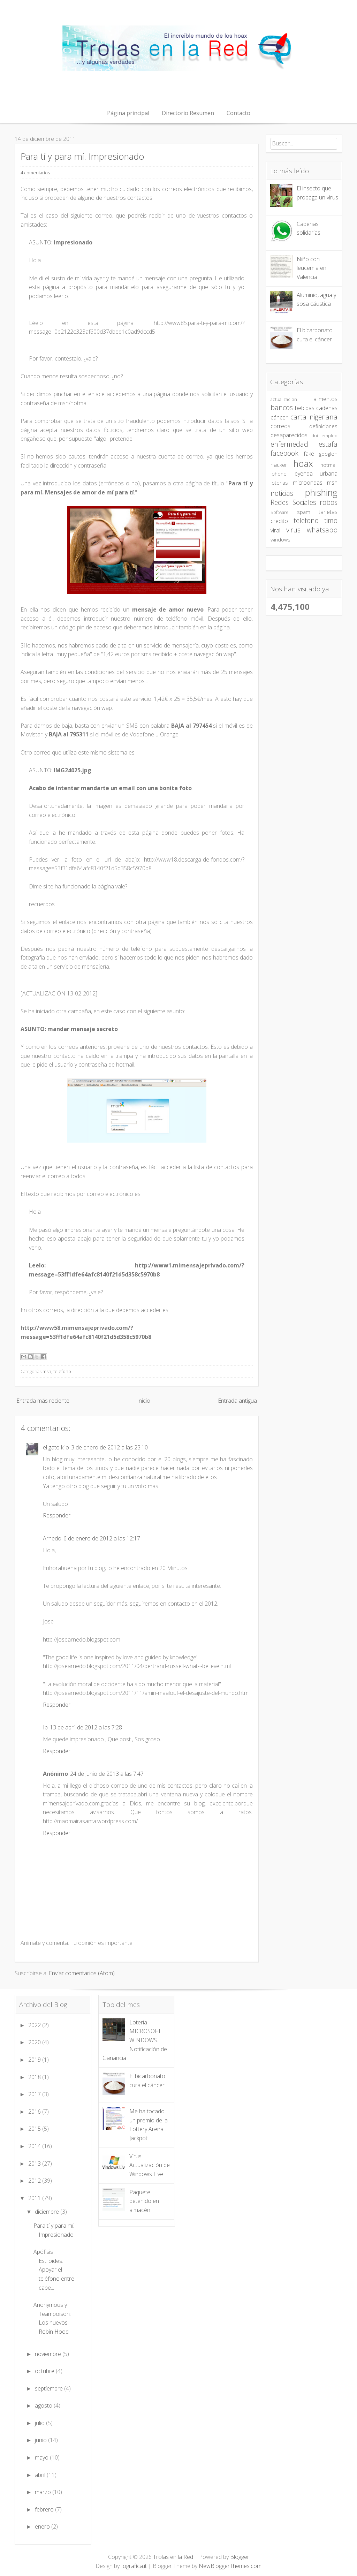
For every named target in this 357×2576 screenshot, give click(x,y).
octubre (45, 2371)
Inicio (143, 1400)
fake (309, 453)
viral (275, 530)
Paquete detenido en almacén (144, 2201)
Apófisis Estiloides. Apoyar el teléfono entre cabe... (53, 2269)
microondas (307, 482)
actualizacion (284, 399)
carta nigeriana (313, 417)
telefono (62, 1371)
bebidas (304, 408)
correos (280, 426)
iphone (279, 473)
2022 (35, 2025)
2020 (35, 2042)
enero (43, 2526)
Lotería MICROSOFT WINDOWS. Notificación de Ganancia (134, 2040)
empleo (329, 435)
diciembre (47, 2211)
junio (41, 2440)
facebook (284, 453)
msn (47, 1371)
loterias (279, 482)
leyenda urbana (315, 473)
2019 (35, 2059)
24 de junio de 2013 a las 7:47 (107, 1774)
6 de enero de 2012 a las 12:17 (101, 1538)
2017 (35, 2094)
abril (41, 2475)
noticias (282, 493)
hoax (303, 463)
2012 (35, 2180)
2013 (35, 2163)
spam (303, 512)
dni (314, 435)
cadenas (326, 408)
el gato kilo (56, 1447)
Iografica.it (134, 2566)
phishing (321, 492)
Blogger (239, 2557)
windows (280, 539)
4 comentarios (35, 172)
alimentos (325, 399)
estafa (328, 444)
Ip (45, 1727)
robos (328, 502)
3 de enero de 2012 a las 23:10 (109, 1447)
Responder (56, 1515)
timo (330, 520)
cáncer (279, 417)
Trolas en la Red (173, 2557)
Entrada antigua (237, 1400)
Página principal (128, 113)
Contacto (238, 113)
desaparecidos (289, 435)
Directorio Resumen (188, 113)
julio (40, 2423)
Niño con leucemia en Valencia (311, 268)
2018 (35, 2077)
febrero (45, 2509)
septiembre (49, 2388)
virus (293, 530)
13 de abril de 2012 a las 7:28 (86, 1727)
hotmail (328, 465)
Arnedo (52, 1538)
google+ (328, 453)
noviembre (48, 2354)
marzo (43, 2492)
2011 (35, 2198)
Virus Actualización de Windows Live (149, 2165)
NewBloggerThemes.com (230, 2566)
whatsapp (322, 530)
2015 (35, 2128)
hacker (279, 465)
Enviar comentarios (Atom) (82, 1973)
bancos (282, 407)
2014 (35, 2146)
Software (280, 512)
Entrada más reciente (42, 1400)
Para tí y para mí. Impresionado (82, 156)
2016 (35, 2111)
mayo (42, 2457)
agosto (44, 2405)
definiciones (323, 426)
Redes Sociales (293, 502)
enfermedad (289, 444)
